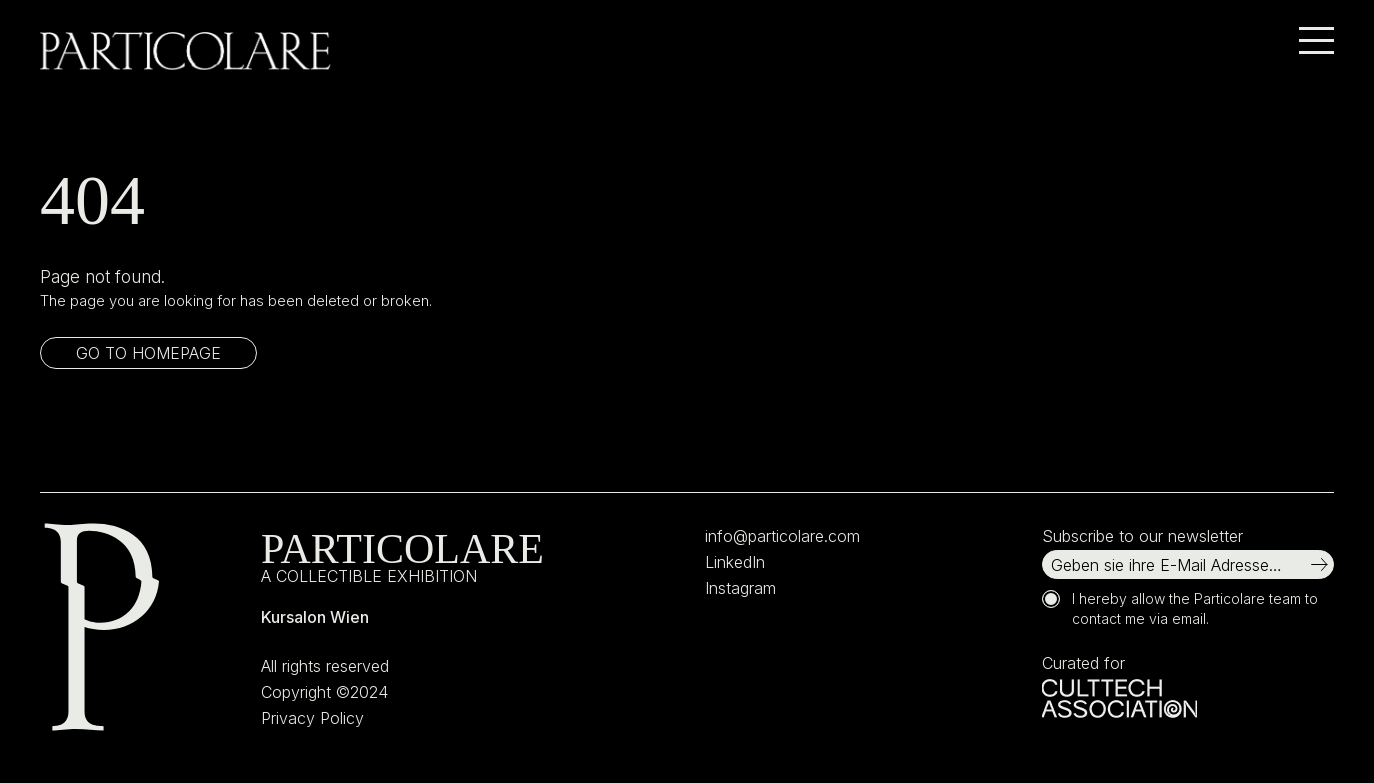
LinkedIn (735, 562)
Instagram (740, 588)
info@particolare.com (782, 536)
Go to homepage (148, 353)
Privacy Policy (312, 718)
